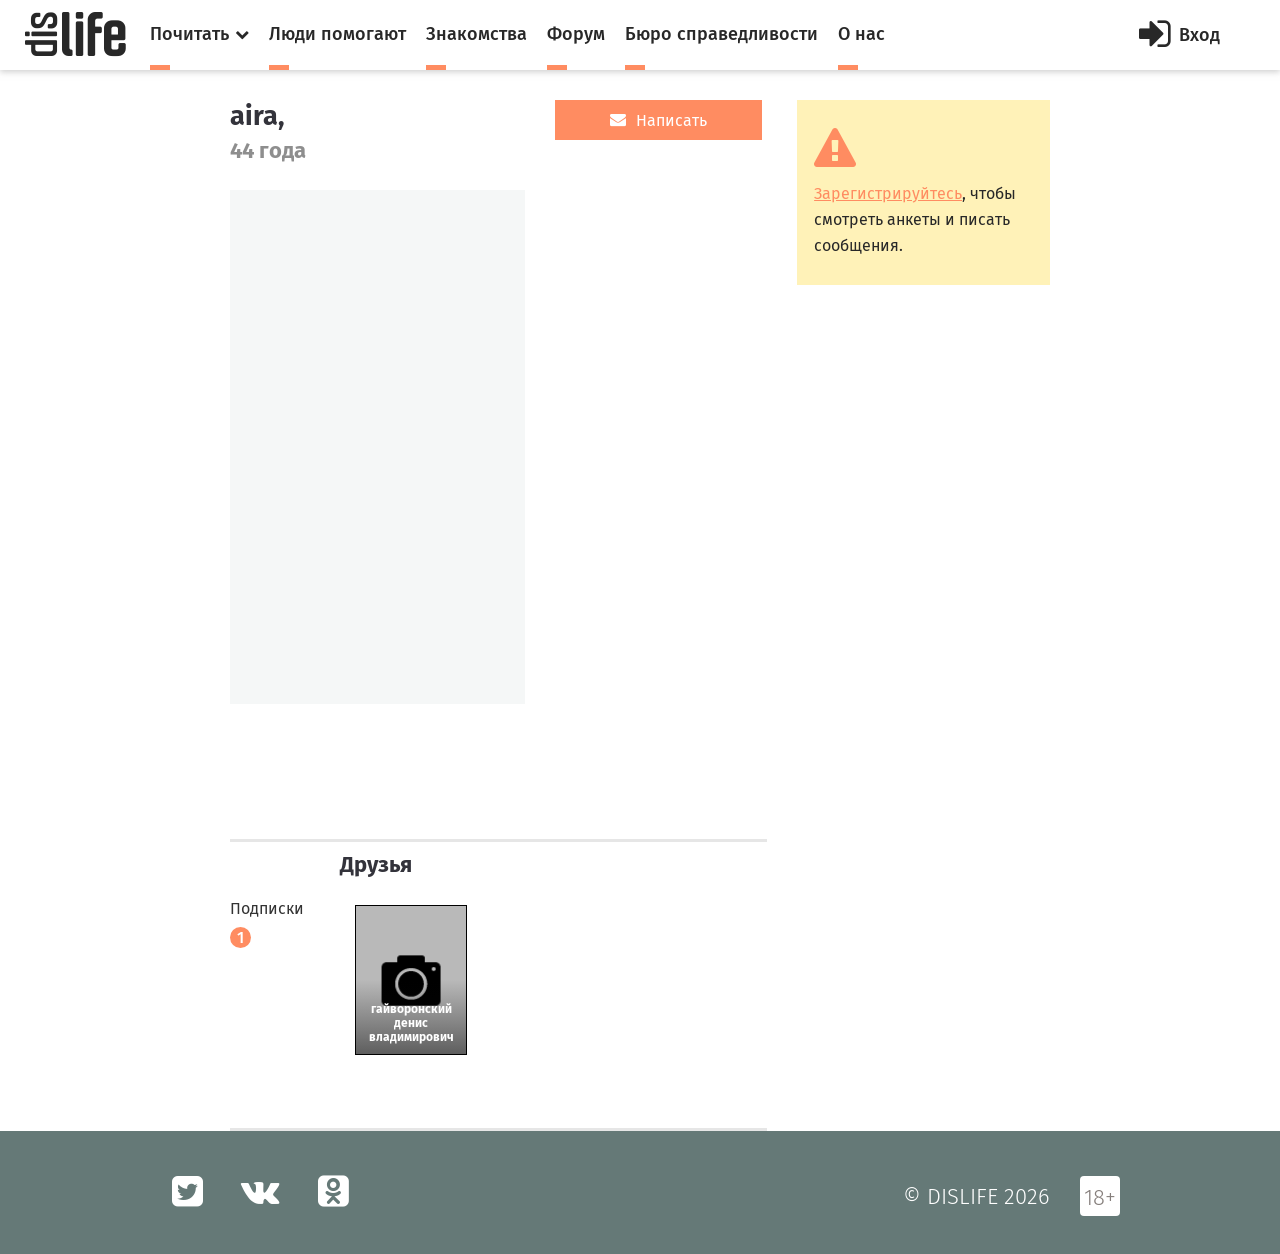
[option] (377, 447)
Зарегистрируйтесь (888, 193)
